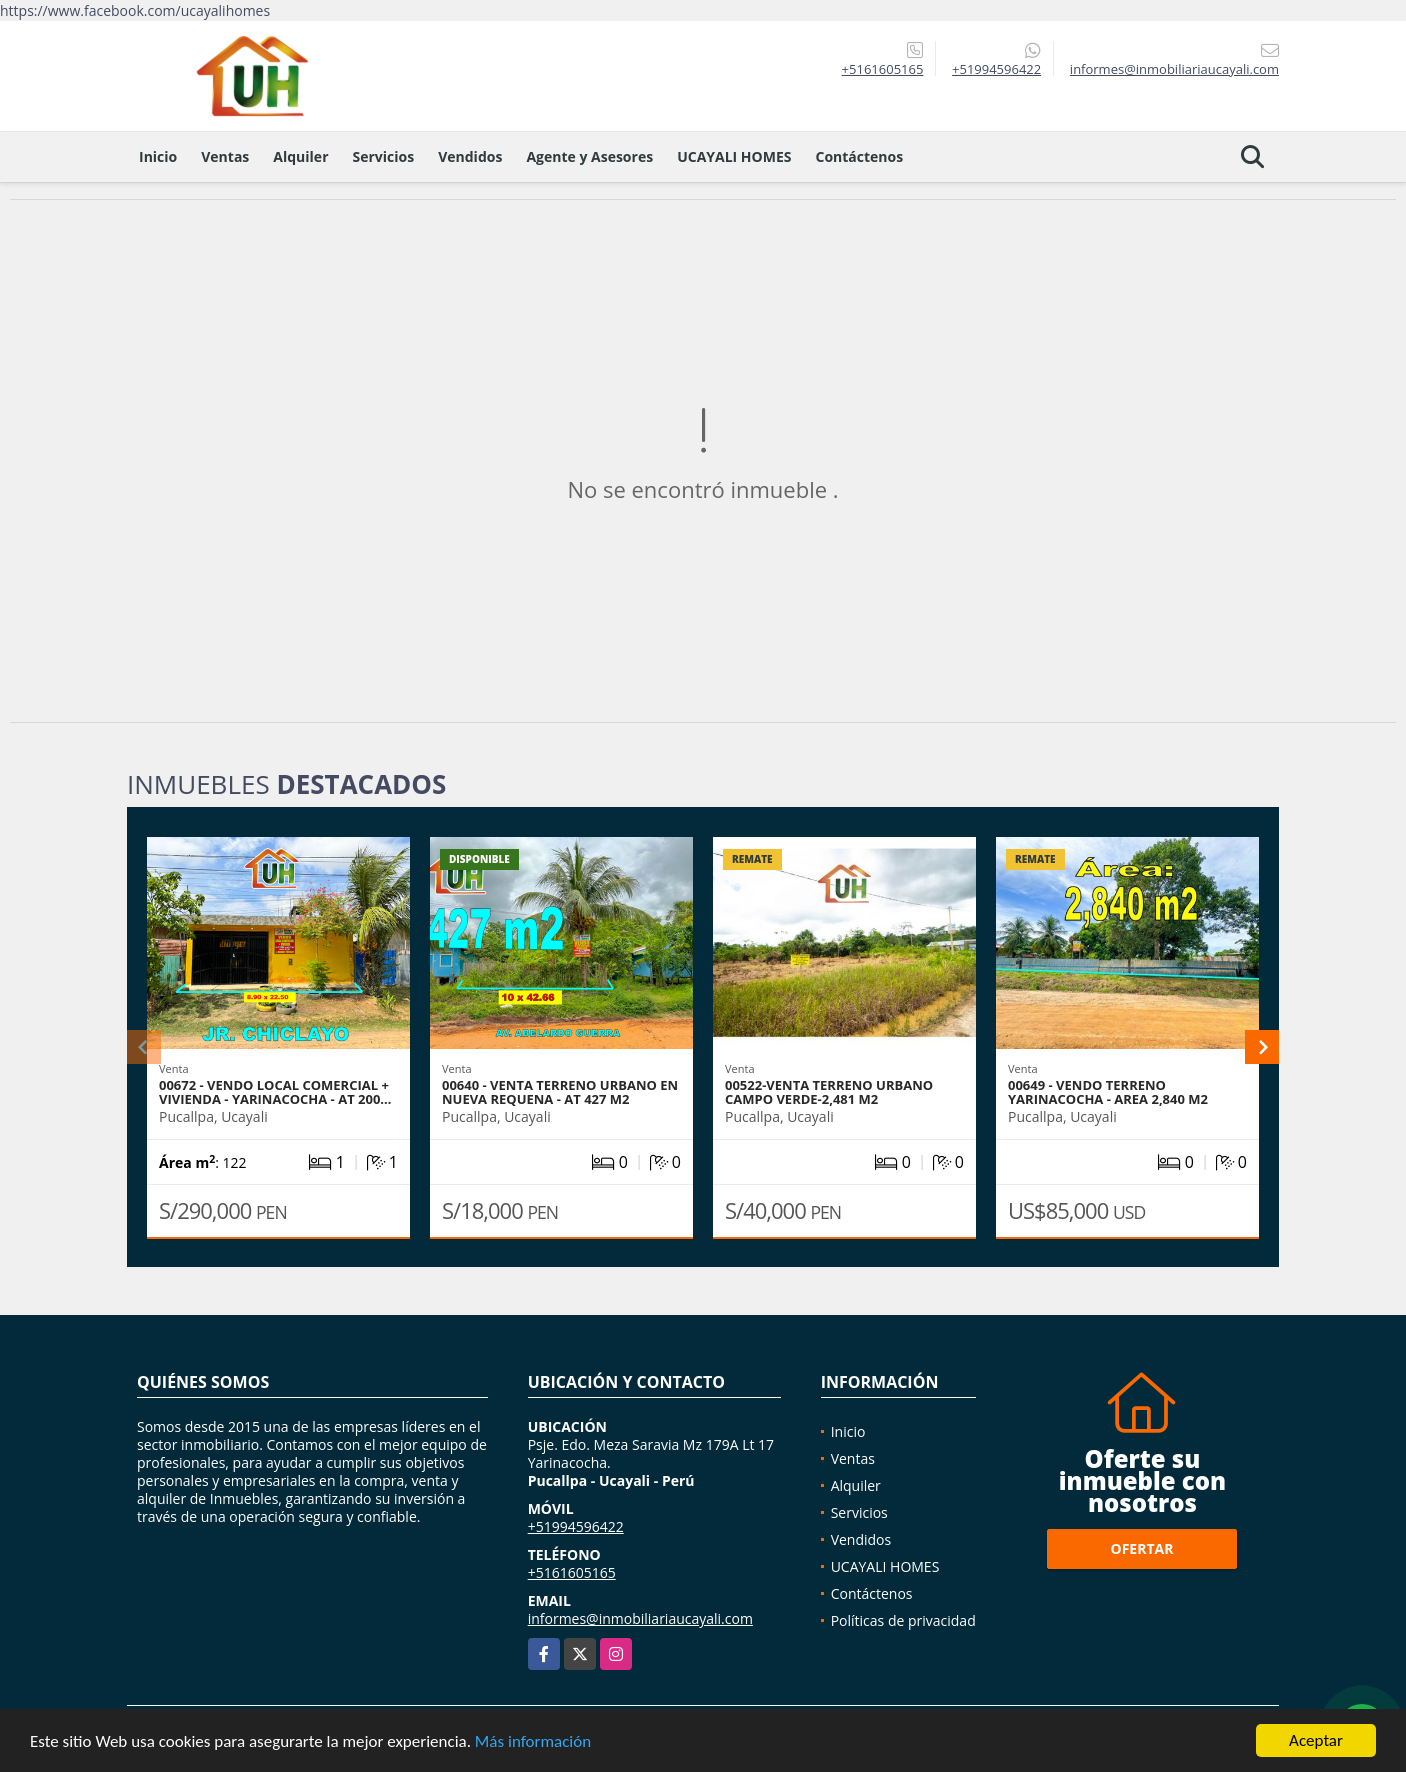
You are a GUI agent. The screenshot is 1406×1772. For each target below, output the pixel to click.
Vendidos (470, 156)
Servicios (384, 156)
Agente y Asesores (589, 156)
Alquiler (300, 156)
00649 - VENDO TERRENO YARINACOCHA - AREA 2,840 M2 (1108, 1092)
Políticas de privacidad (903, 1620)
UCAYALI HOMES (734, 156)
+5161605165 (883, 69)
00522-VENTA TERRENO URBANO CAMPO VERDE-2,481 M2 (829, 1092)
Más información (533, 1742)
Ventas (225, 156)
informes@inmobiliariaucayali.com (640, 1618)
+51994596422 (996, 69)
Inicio (158, 156)
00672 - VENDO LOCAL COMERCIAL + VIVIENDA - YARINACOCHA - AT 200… (275, 1092)
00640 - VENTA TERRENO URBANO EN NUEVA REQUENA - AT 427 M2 (560, 1092)
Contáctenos (859, 156)
